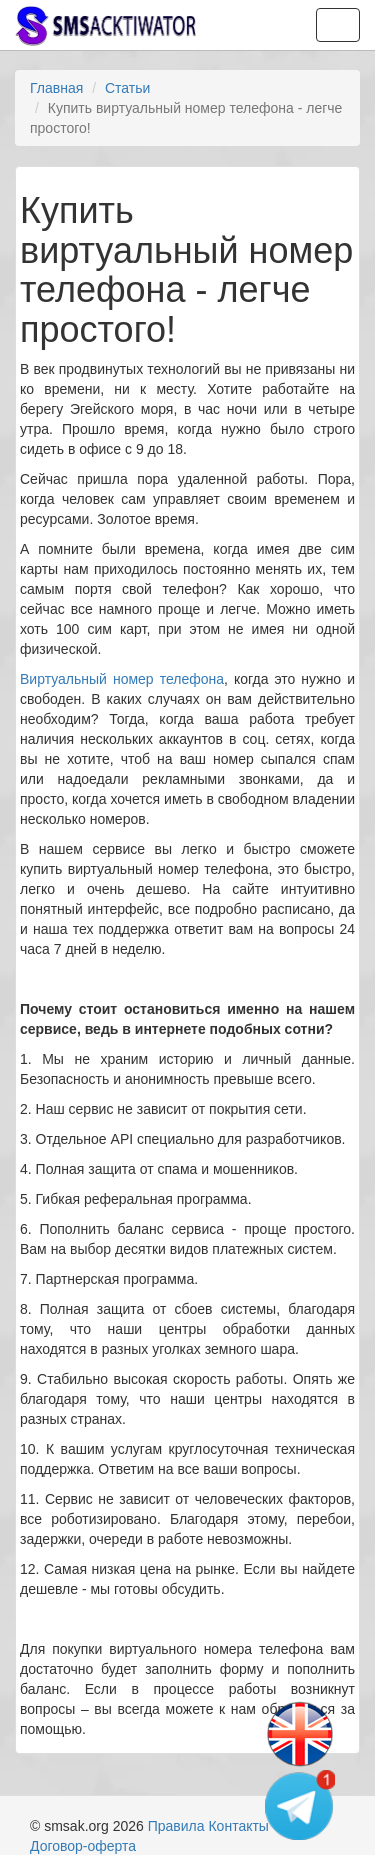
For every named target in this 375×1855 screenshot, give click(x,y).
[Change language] (300, 1735)
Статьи (127, 88)
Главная (56, 88)
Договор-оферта (83, 1846)
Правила (176, 1826)
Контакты (238, 1826)
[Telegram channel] (300, 1805)
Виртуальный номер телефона (122, 679)
